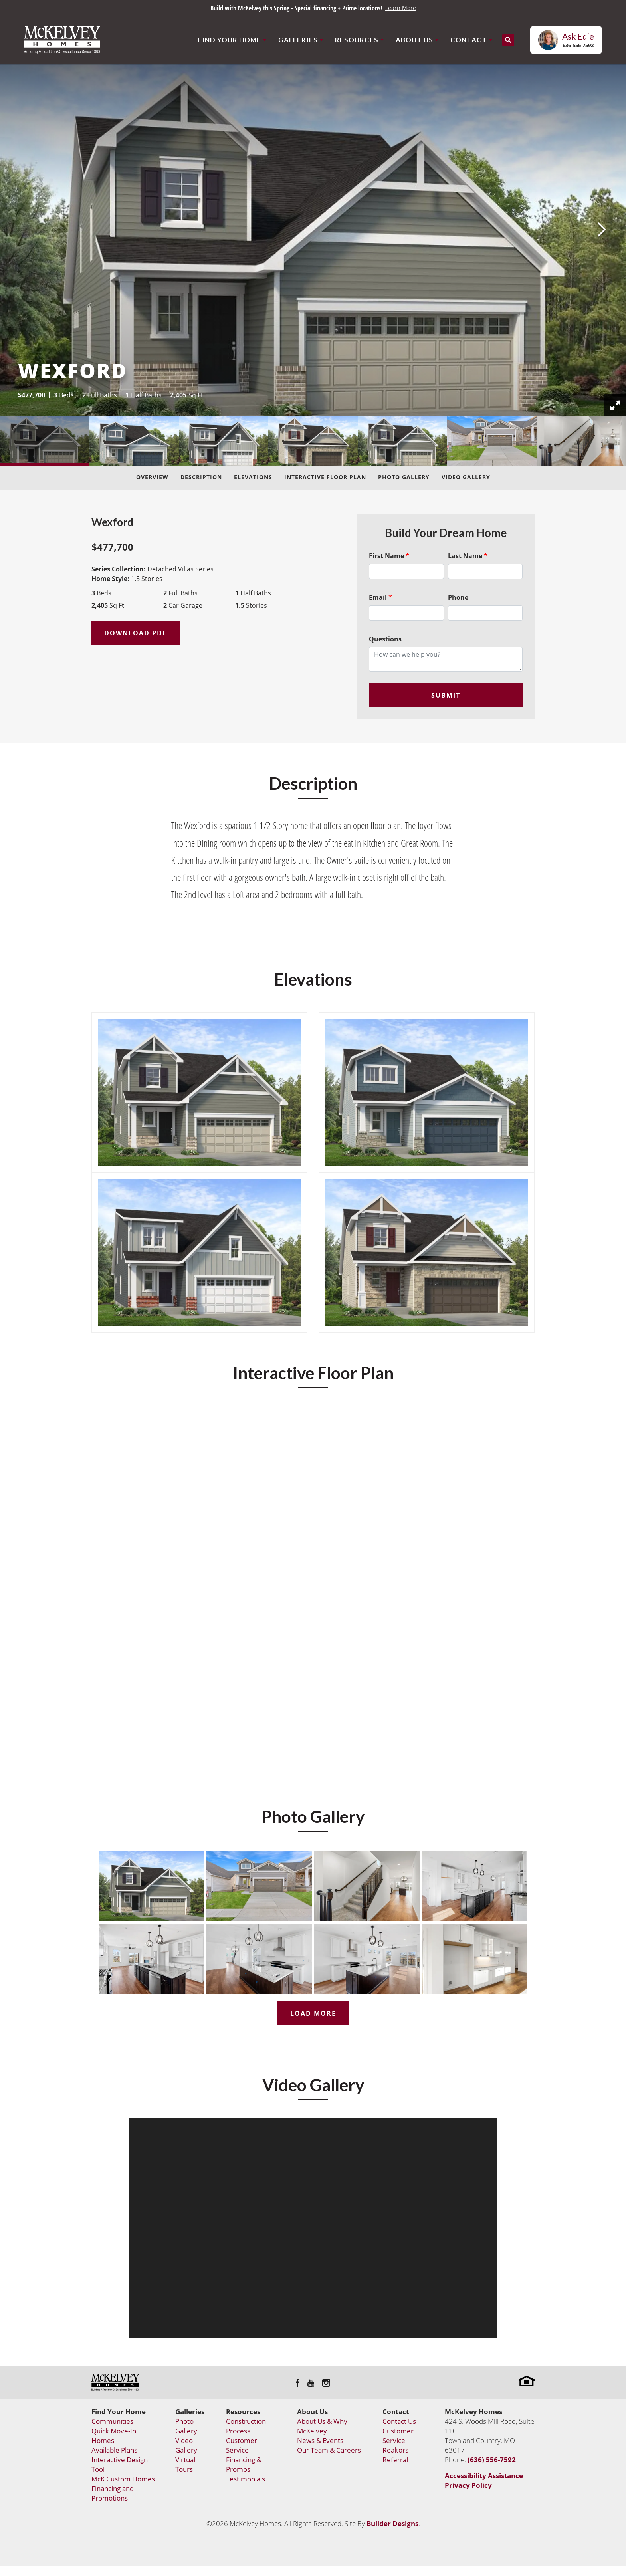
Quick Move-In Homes (113, 2435)
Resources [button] (356, 40)
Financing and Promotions (112, 2493)
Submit (445, 695)
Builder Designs (392, 2523)
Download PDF (135, 633)
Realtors (395, 2450)
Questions (385, 639)
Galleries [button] (298, 40)
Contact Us (399, 2421)
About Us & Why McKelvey (322, 2426)
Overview (152, 477)
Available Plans (114, 2450)
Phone (458, 597)
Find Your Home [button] (229, 40)
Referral (395, 2459)
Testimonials (245, 2478)
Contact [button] (468, 40)
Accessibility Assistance (484, 2475)
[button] (508, 40)
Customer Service (241, 2445)
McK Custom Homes (123, 2478)
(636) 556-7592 (492, 2459)
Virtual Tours (185, 2464)
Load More (313, 2013)
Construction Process (246, 2426)
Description (201, 477)
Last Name (467, 555)
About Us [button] (414, 40)
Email (380, 597)
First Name (389, 555)
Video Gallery (466, 477)
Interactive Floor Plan (325, 477)
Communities (112, 2421)
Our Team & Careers (329, 2450)
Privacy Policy (468, 2485)
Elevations (253, 477)
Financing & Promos (243, 2464)
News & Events (320, 2440)
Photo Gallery (404, 477)
